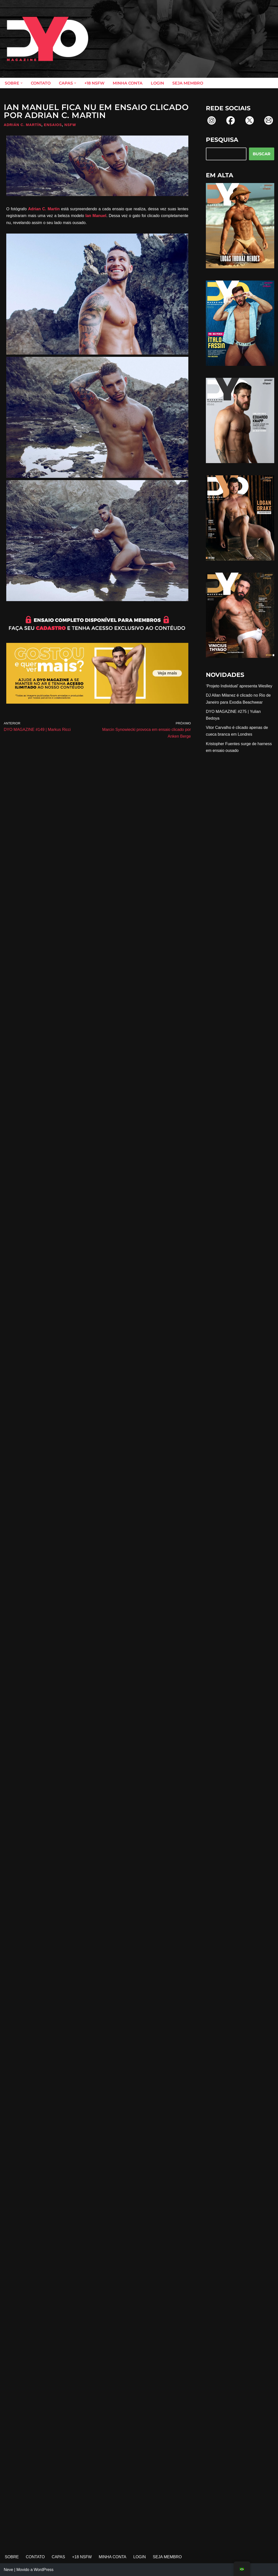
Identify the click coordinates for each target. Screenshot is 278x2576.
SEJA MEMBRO (187, 83)
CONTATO (41, 83)
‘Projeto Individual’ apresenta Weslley (239, 686)
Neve (8, 2569)
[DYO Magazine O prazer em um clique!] (47, 39)
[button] (22, 83)
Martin (54, 209)
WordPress (44, 2569)
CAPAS (58, 2557)
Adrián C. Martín (22, 125)
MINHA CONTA (128, 83)
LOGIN (157, 83)
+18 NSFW (94, 83)
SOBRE (12, 2557)
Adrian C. (38, 209)
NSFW (70, 125)
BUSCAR (261, 154)
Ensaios (53, 125)
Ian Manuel (95, 216)
